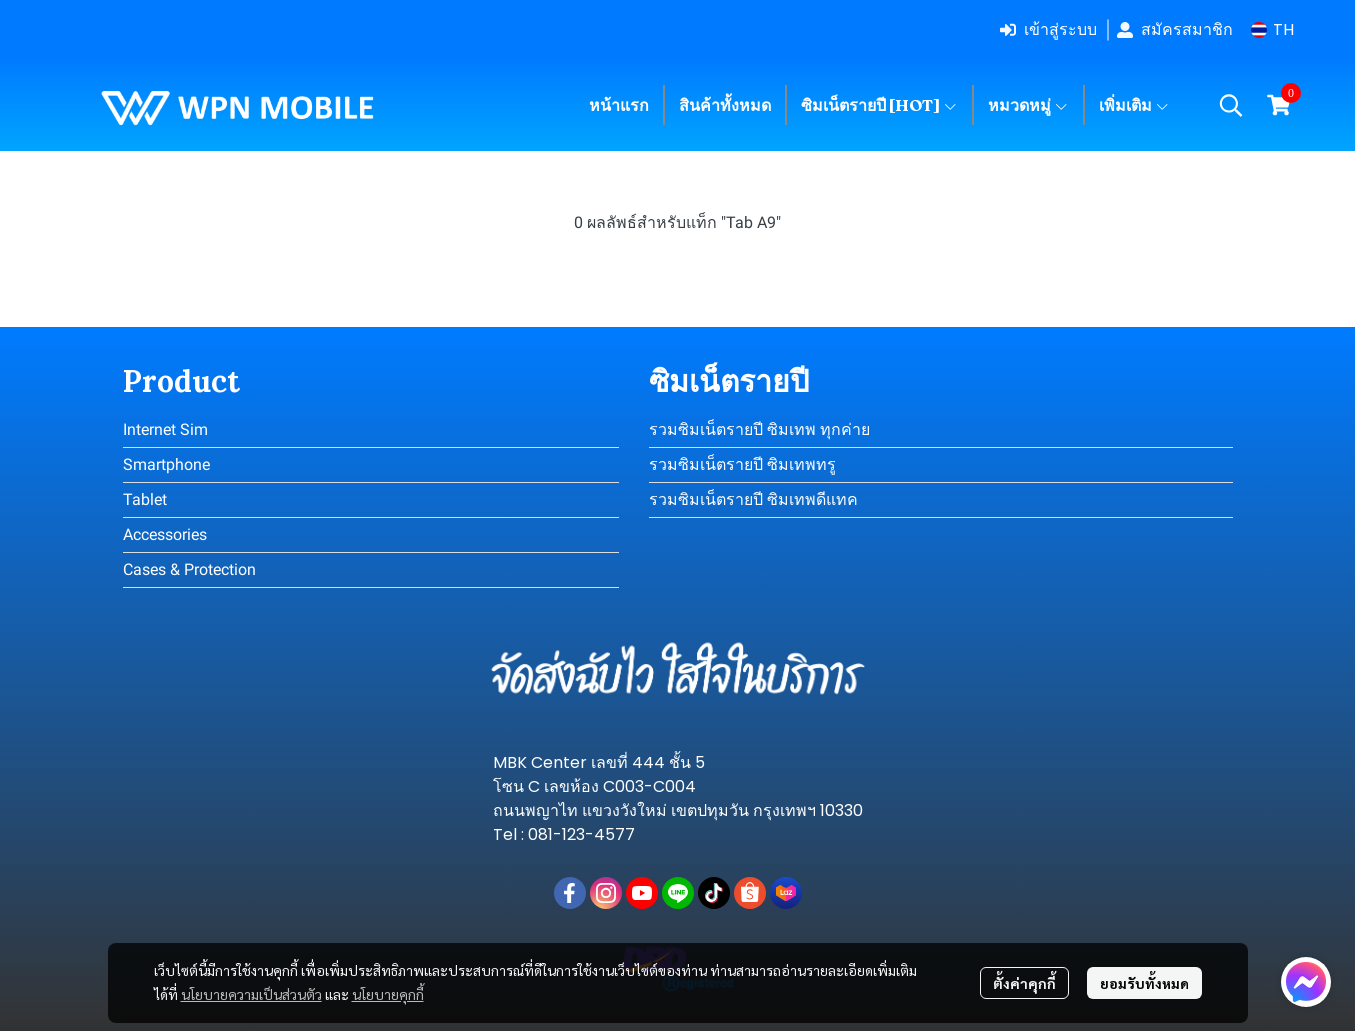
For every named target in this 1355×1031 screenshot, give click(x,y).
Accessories (165, 534)
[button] (1272, 29)
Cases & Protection (189, 569)
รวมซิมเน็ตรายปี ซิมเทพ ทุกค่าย (759, 429)
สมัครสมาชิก (1175, 29)
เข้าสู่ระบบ (1048, 29)
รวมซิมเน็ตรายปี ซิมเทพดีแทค (753, 499)
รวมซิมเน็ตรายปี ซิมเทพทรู (742, 464)
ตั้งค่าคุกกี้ (1024, 983)
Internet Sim (165, 429)
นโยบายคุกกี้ (388, 994)
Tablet (145, 499)
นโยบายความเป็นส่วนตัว (251, 994)
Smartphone (166, 464)
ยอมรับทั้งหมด (1144, 983)
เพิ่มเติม (1134, 105)
